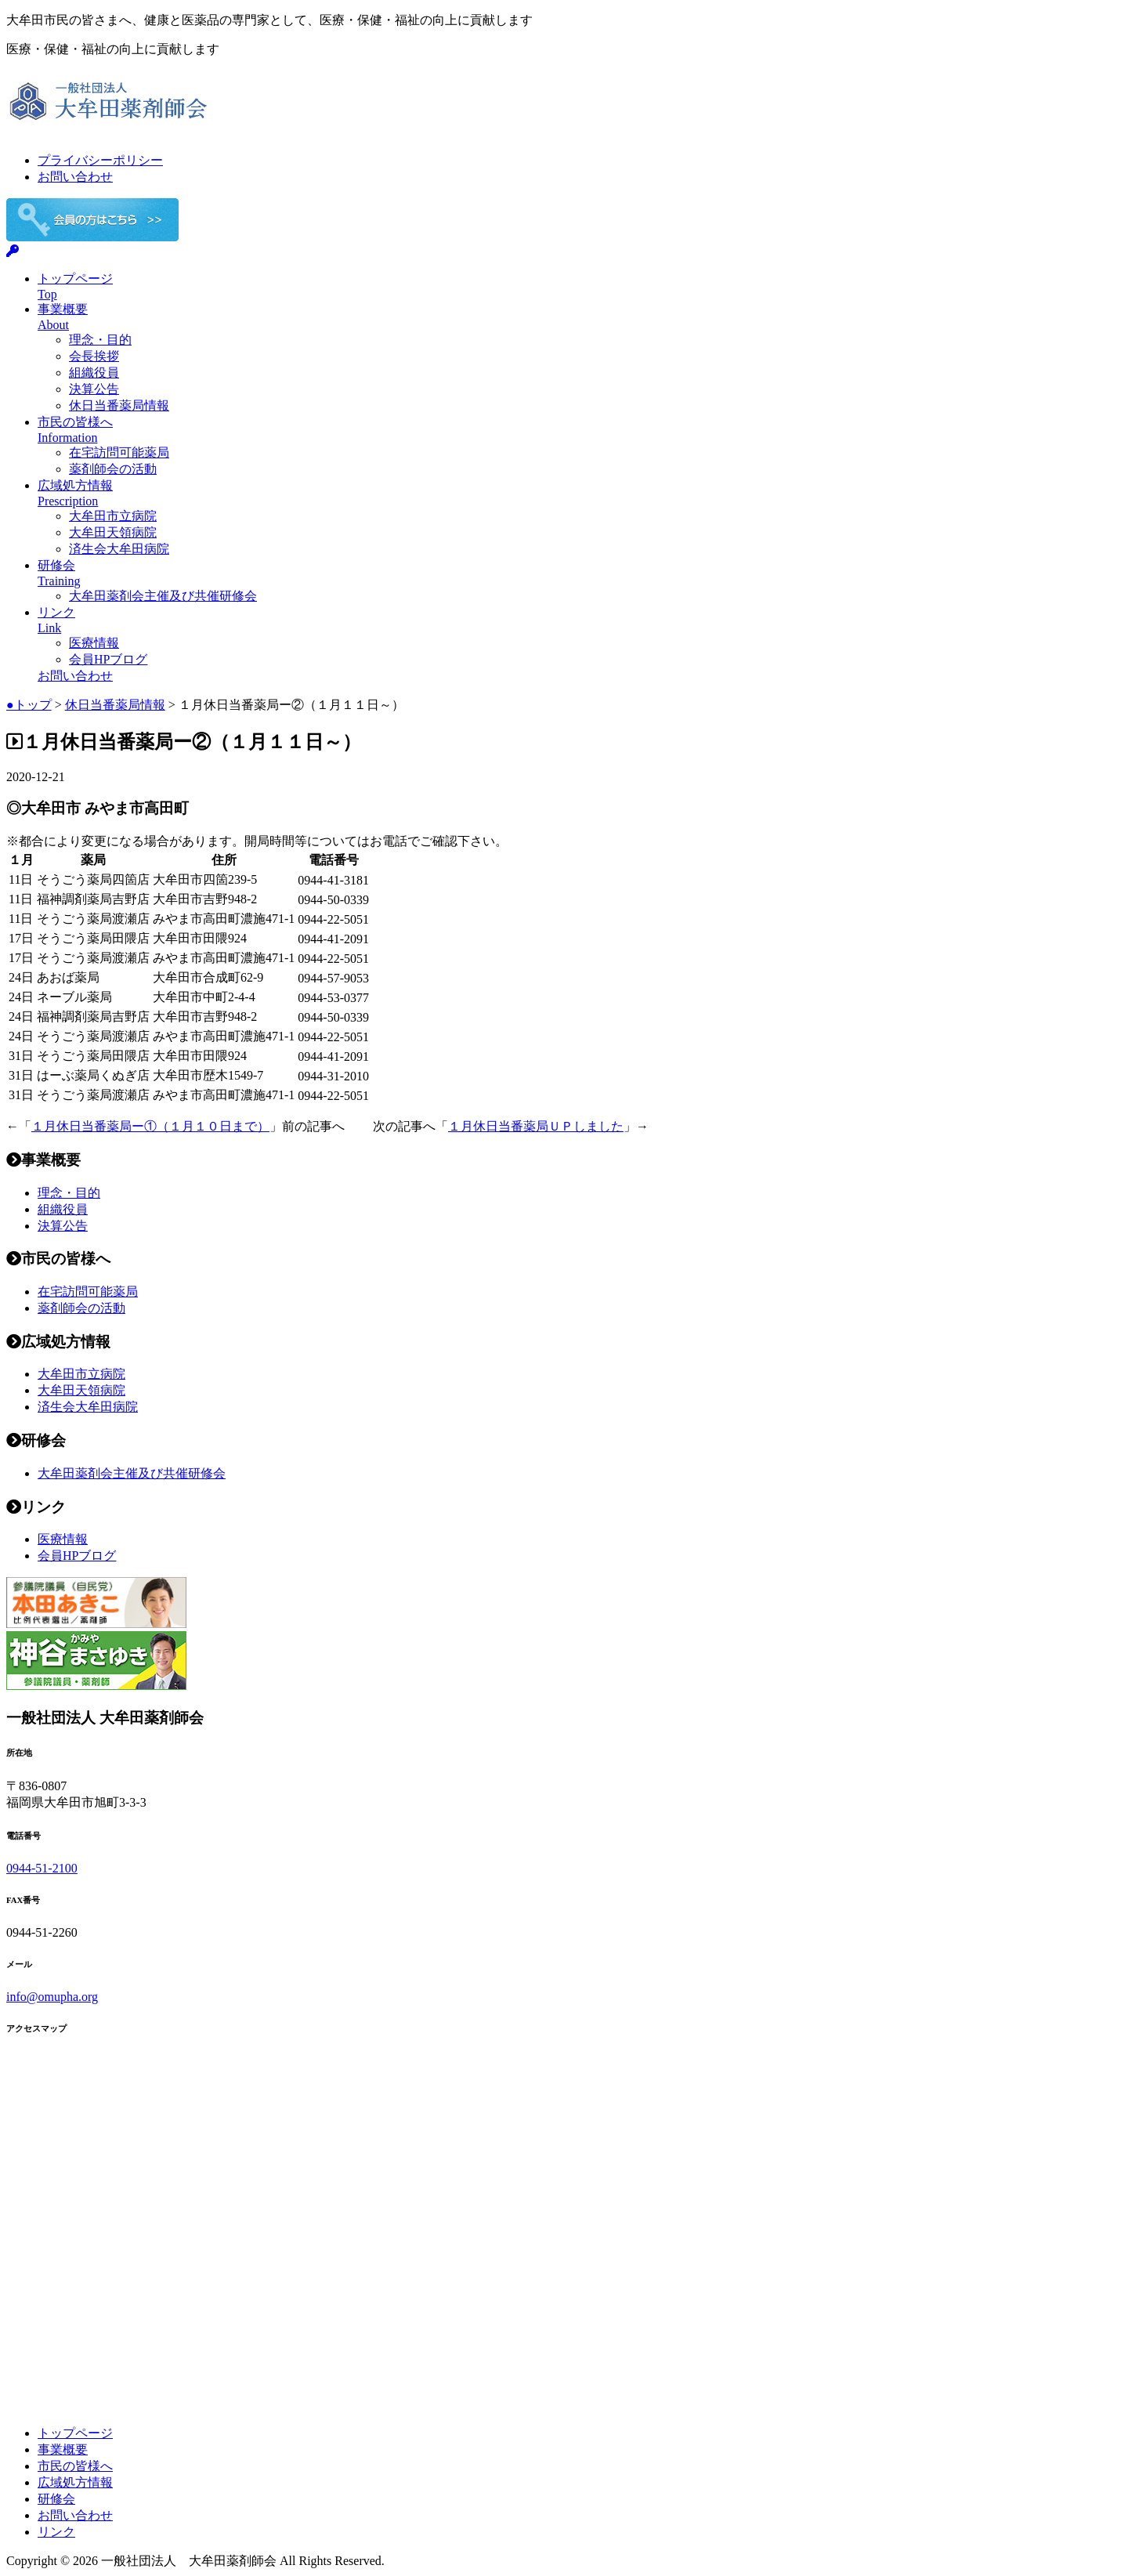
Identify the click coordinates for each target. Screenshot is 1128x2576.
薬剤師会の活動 (113, 469)
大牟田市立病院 (113, 516)
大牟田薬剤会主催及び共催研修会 (163, 595)
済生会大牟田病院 (119, 548)
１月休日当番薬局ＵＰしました (536, 1126)
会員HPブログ (108, 659)
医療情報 (94, 642)
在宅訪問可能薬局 (119, 452)
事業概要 (63, 2449)
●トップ (29, 704)
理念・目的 (100, 339)
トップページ (75, 2433)
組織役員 (94, 372)
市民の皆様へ (75, 2466)
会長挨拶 (94, 356)
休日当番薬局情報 (119, 405)
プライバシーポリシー (100, 160)
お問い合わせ (75, 176)
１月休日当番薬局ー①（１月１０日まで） (150, 1126)
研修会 (56, 2498)
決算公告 (94, 389)
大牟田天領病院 (113, 532)
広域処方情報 (75, 2482)
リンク (56, 2531)
